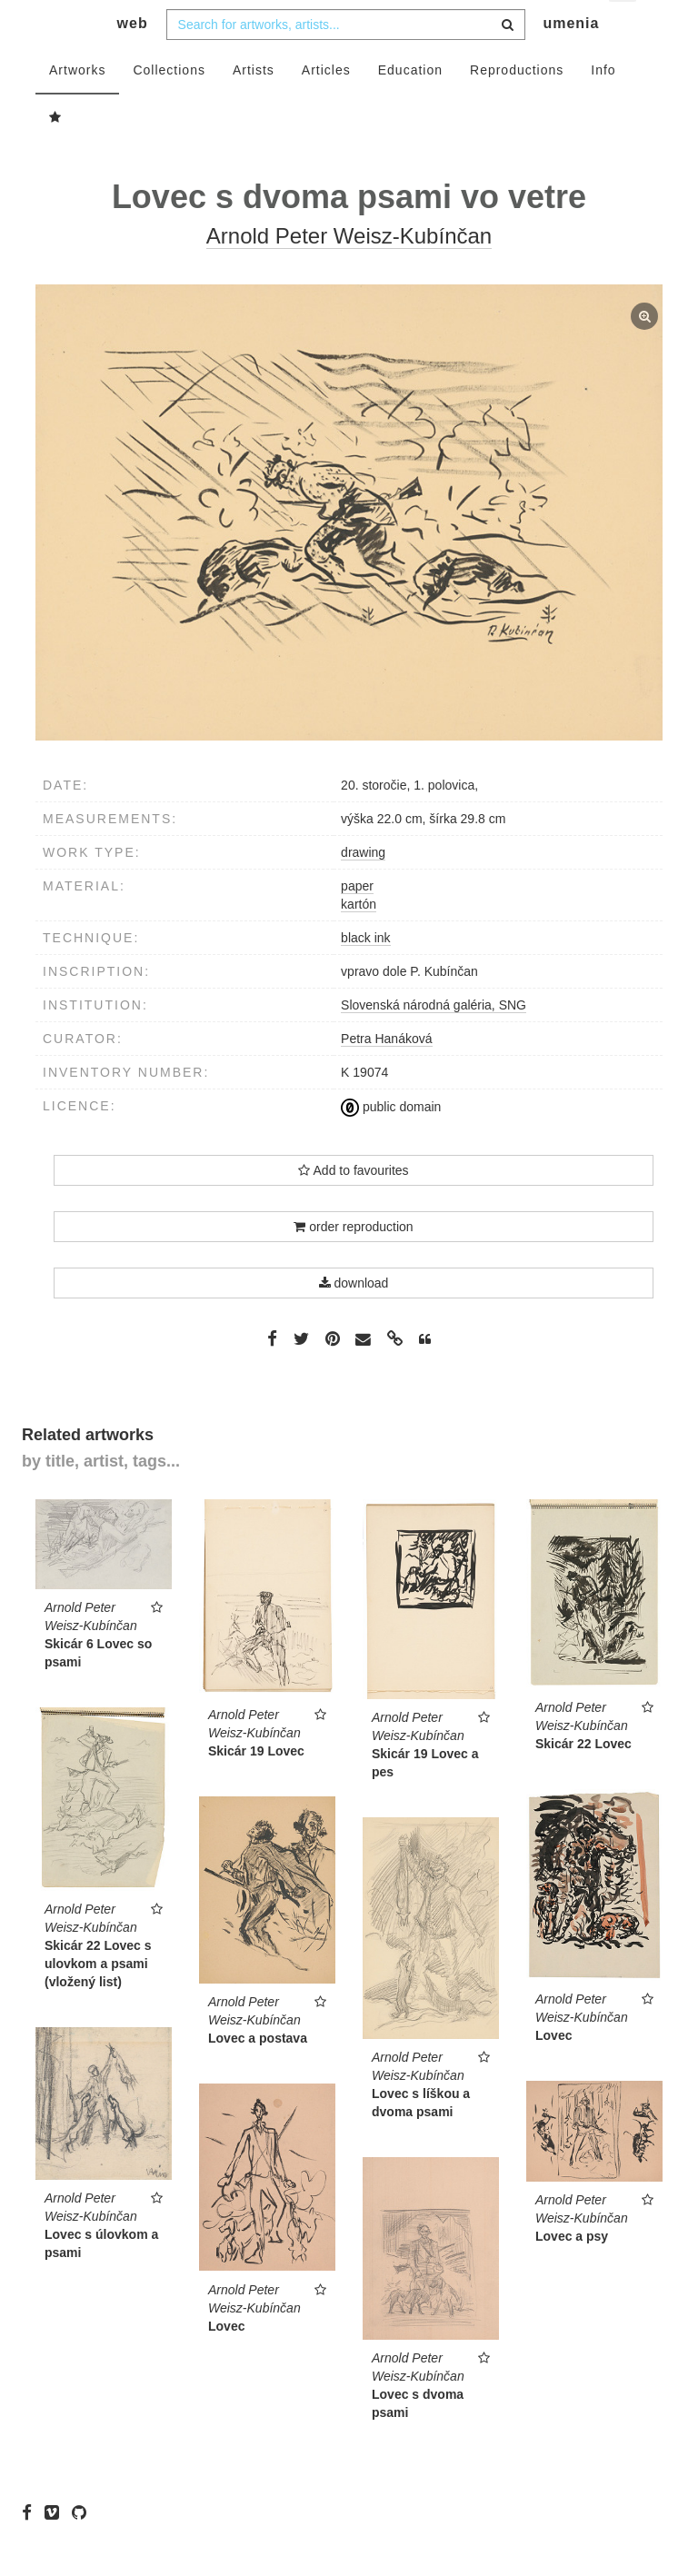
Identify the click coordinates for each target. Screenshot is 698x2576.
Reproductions (516, 106)
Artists (253, 106)
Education (410, 106)
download (354, 1319)
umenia (571, 59)
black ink (365, 974)
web (132, 59)
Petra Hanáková (386, 1075)
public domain (391, 1143)
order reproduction (353, 1263)
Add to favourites (353, 1206)
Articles (326, 106)
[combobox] (345, 60)
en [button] (623, 27)
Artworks (77, 106)
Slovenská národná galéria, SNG (433, 1041)
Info (603, 106)
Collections (168, 106)
